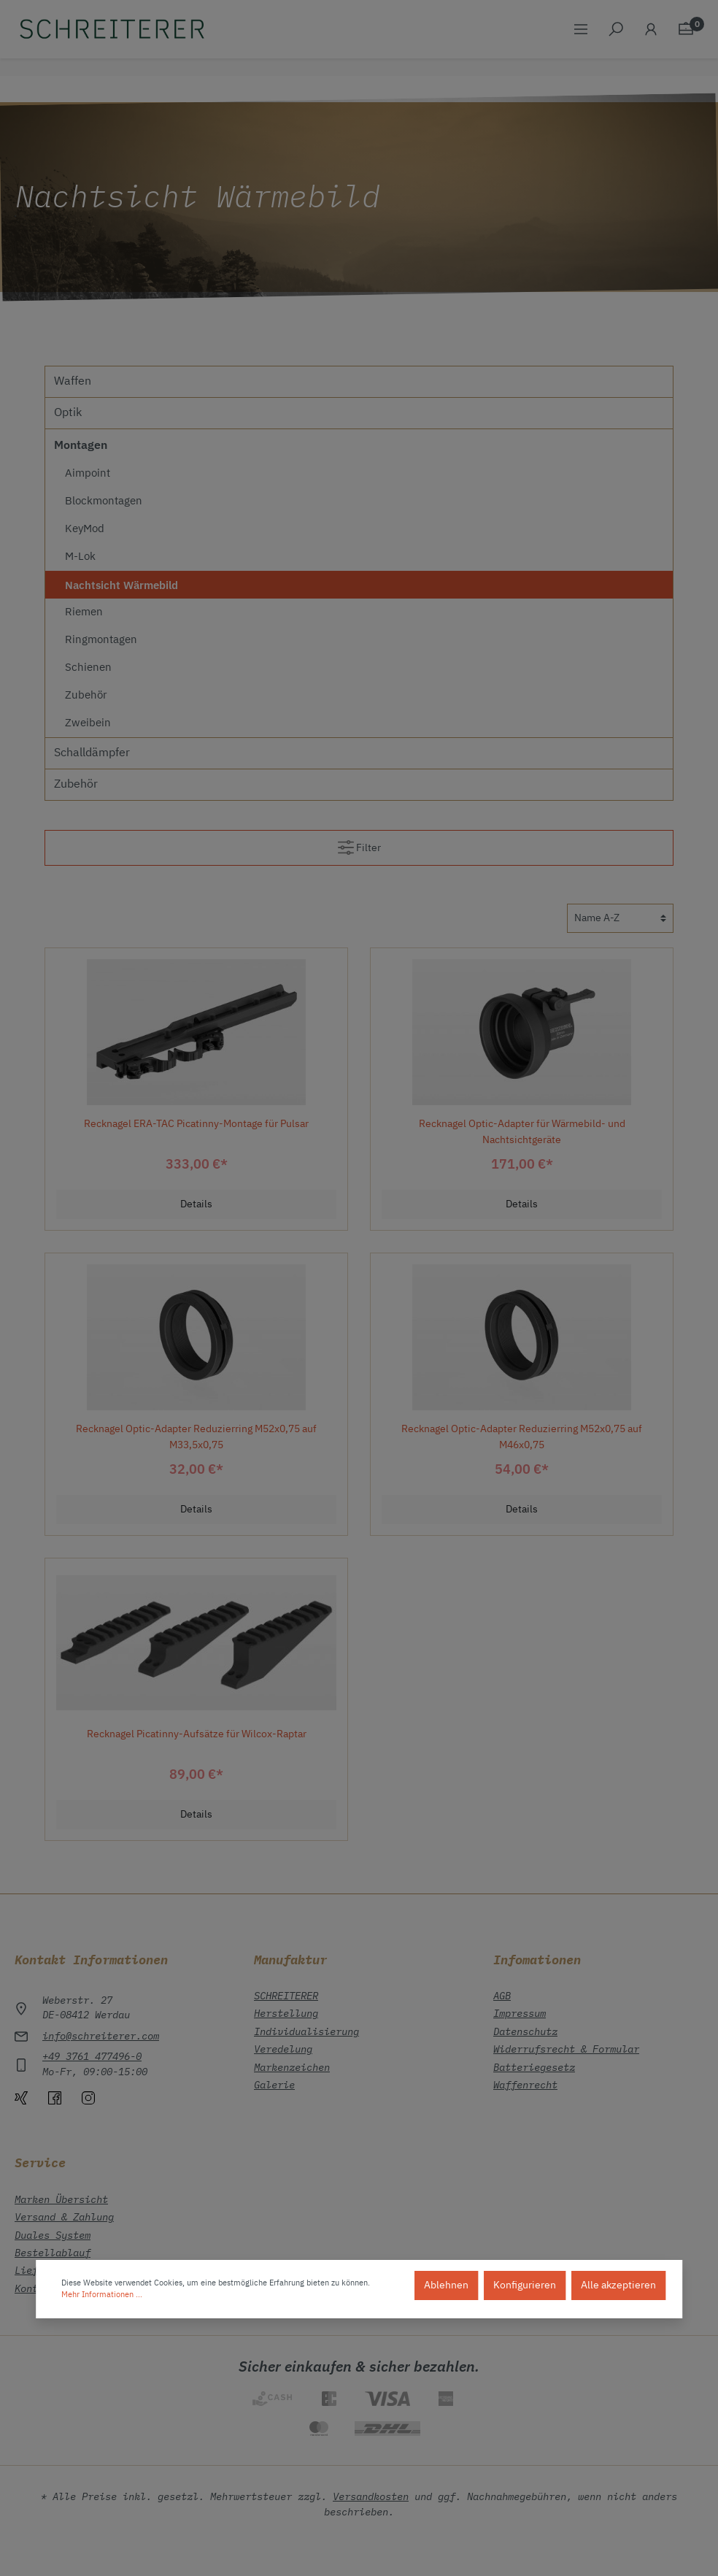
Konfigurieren (524, 2285)
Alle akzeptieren (618, 2285)
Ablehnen (446, 2285)
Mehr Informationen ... (101, 2295)
